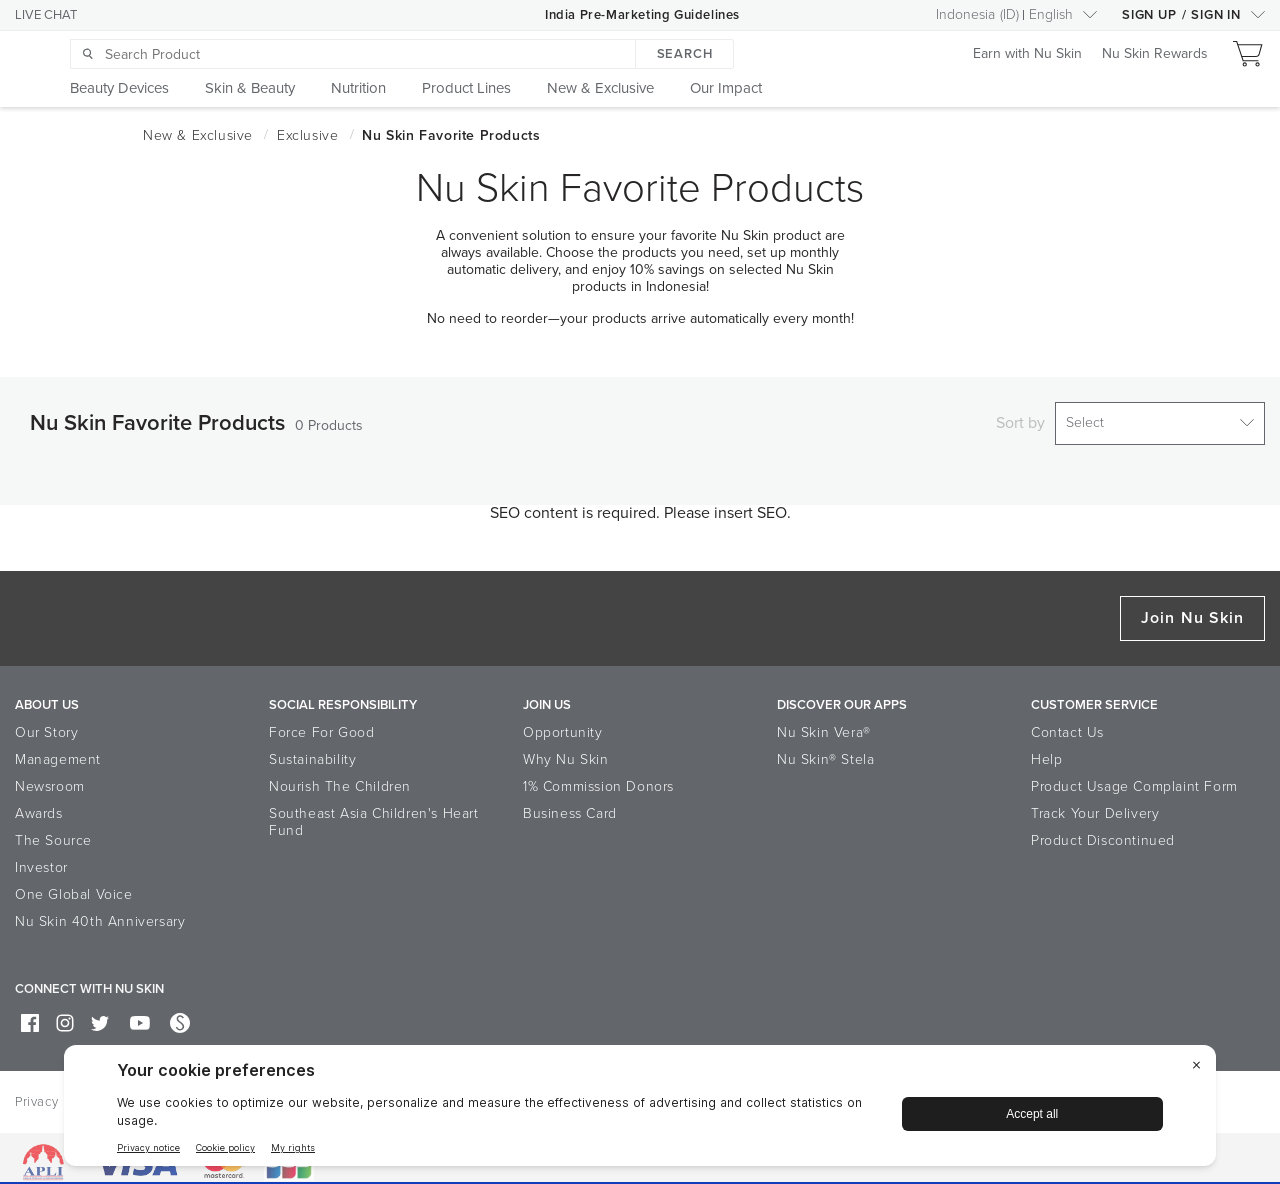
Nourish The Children (340, 779)
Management (58, 752)
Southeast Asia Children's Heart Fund (374, 815)
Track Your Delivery (1095, 806)
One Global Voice (74, 887)
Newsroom (50, 779)
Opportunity (563, 725)
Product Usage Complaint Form (1134, 779)
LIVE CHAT (46, 15)
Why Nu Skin (566, 752)
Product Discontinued (1103, 833)
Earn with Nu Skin (1027, 54)
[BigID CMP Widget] (640, 1110)
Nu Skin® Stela (825, 752)
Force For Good (321, 725)
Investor (41, 860)
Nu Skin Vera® (824, 725)
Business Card (570, 806)
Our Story (46, 725)
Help (1046, 752)
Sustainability (312, 752)
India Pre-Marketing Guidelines (642, 15)
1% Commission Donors (598, 779)
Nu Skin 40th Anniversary (100, 914)
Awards (39, 806)
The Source (53, 833)
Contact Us (1067, 725)
